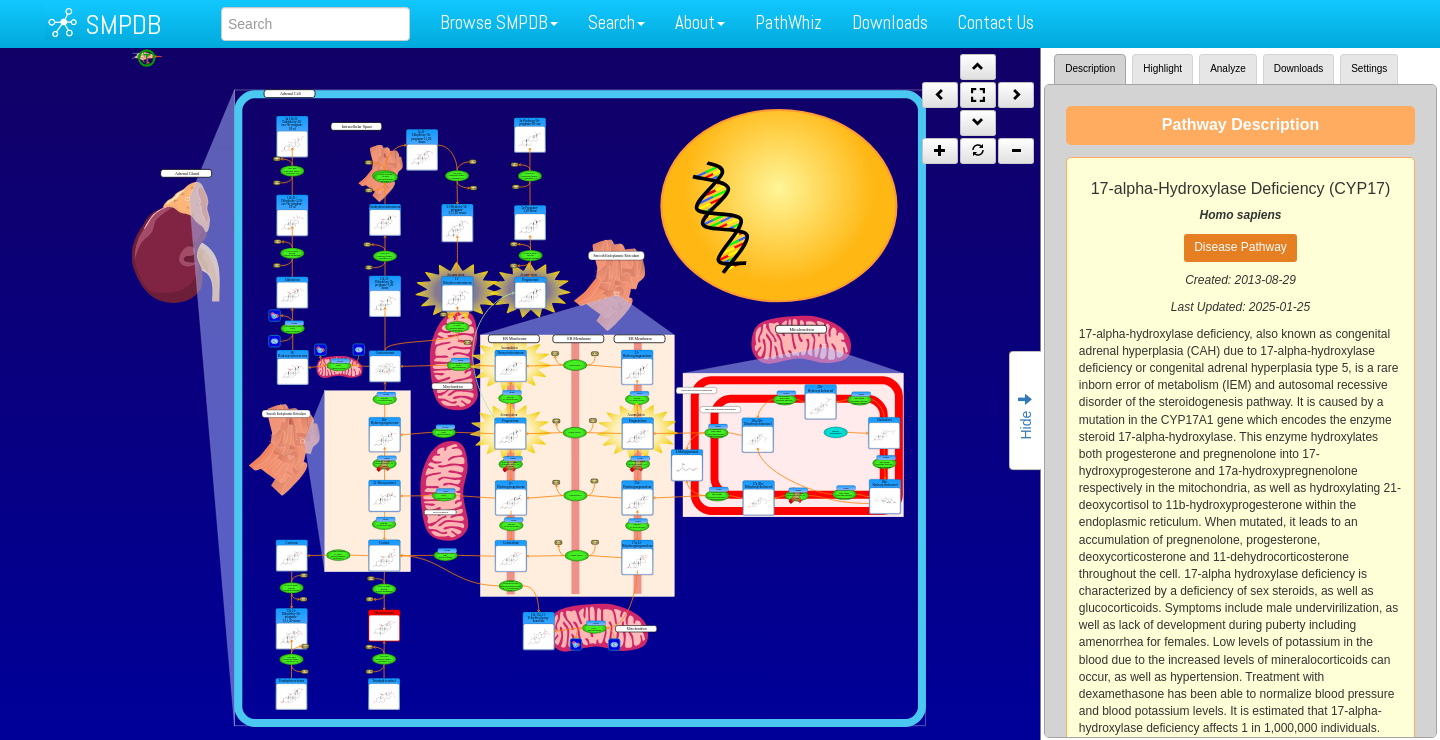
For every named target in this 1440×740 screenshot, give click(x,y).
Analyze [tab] (1228, 68)
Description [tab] (1090, 68)
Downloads (890, 22)
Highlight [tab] (1162, 68)
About (700, 22)
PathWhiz (788, 22)
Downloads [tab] (1298, 68)
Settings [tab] (1369, 68)
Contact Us (996, 22)
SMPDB (123, 24)
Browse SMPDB (499, 22)
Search (616, 22)
